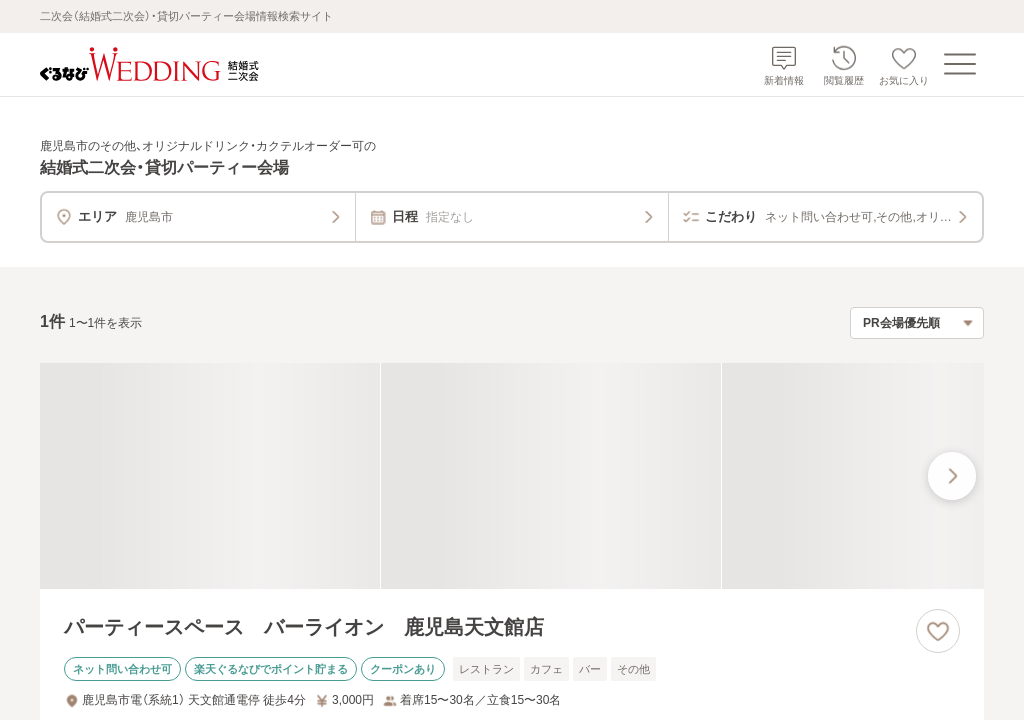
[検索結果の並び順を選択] (917, 323)
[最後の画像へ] (952, 476)
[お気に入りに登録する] (938, 631)
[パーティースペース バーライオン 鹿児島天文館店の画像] (512, 476)
